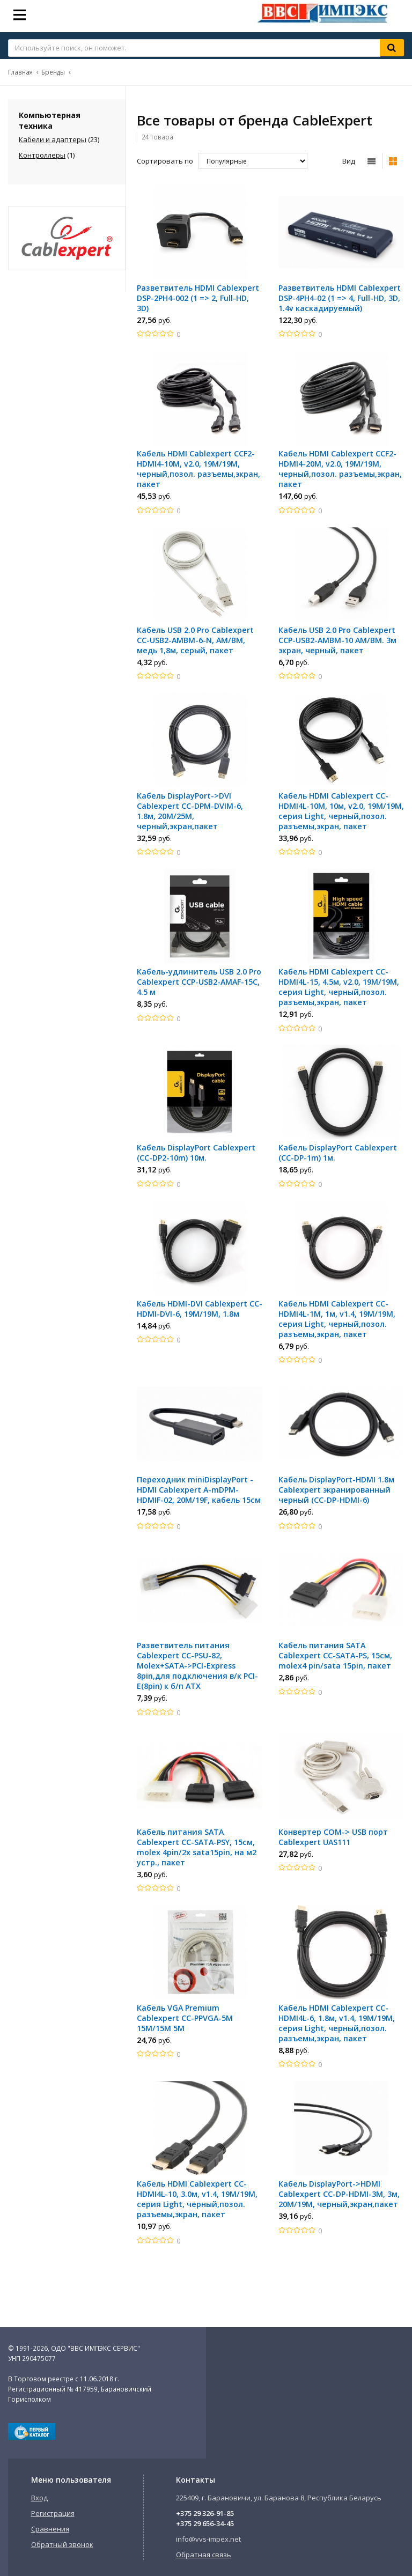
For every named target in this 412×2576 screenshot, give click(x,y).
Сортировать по (165, 161)
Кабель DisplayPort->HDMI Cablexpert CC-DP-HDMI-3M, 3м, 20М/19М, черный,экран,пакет (339, 2194)
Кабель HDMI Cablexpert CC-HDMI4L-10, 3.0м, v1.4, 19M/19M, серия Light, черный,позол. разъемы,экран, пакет (197, 2199)
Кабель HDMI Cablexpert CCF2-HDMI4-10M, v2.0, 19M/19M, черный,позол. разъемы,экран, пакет (198, 468)
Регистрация (53, 2513)
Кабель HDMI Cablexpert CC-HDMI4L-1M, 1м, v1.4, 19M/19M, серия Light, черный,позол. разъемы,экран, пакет (336, 1318)
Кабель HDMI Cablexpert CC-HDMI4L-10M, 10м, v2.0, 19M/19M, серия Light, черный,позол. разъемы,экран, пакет (341, 811)
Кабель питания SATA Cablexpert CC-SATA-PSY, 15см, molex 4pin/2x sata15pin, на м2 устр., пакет (196, 1847)
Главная (20, 72)
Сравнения (50, 2529)
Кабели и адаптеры (52, 139)
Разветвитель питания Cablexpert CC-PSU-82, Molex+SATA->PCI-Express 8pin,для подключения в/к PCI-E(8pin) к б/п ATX (197, 1665)
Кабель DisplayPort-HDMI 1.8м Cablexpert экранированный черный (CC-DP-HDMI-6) (336, 1489)
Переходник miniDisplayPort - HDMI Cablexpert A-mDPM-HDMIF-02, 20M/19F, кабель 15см (199, 1489)
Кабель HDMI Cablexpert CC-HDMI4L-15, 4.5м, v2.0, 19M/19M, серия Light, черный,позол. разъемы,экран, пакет (338, 986)
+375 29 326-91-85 (205, 2513)
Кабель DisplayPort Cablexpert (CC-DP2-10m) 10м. (196, 1152)
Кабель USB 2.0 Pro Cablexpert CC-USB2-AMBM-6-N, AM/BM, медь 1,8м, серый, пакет (195, 640)
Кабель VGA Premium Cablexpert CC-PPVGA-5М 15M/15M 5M (185, 2018)
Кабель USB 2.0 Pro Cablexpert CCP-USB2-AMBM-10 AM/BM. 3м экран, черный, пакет (337, 640)
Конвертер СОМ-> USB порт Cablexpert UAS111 (333, 1837)
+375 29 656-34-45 (205, 2523)
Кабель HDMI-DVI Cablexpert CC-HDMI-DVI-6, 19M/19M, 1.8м (199, 1308)
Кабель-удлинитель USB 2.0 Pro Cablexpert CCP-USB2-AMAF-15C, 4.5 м (199, 981)
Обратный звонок (62, 2544)
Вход (39, 2498)
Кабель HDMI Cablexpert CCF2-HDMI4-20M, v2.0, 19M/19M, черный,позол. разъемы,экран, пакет (340, 468)
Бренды (53, 72)
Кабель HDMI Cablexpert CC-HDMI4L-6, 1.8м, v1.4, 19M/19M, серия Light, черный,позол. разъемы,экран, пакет (336, 2023)
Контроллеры (42, 155)
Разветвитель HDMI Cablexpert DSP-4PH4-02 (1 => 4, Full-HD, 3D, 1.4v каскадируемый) (339, 298)
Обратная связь (203, 2554)
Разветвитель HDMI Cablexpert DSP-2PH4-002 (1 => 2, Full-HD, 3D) (198, 298)
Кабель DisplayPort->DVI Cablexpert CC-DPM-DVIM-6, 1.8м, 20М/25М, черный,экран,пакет (190, 811)
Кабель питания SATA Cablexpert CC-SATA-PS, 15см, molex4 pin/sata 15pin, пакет (335, 1655)
